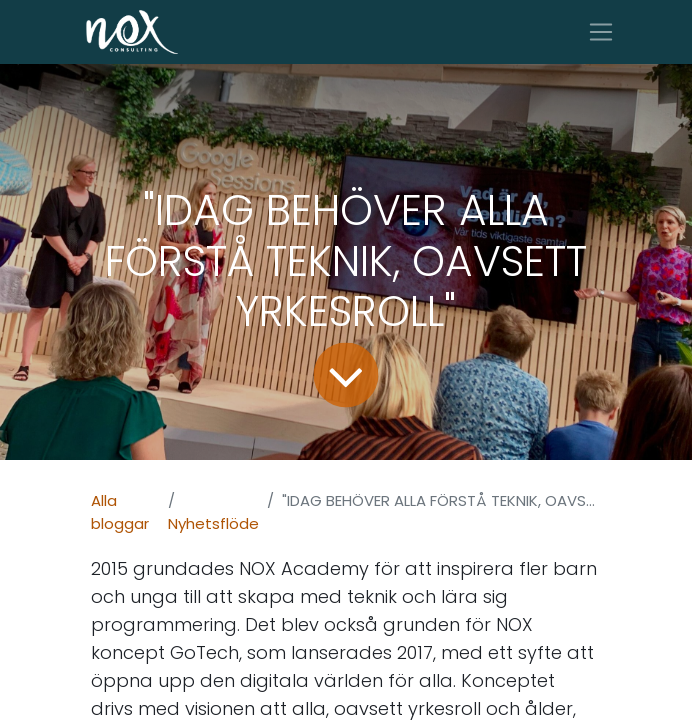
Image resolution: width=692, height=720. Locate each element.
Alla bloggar (120, 512)
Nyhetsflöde (213, 523)
